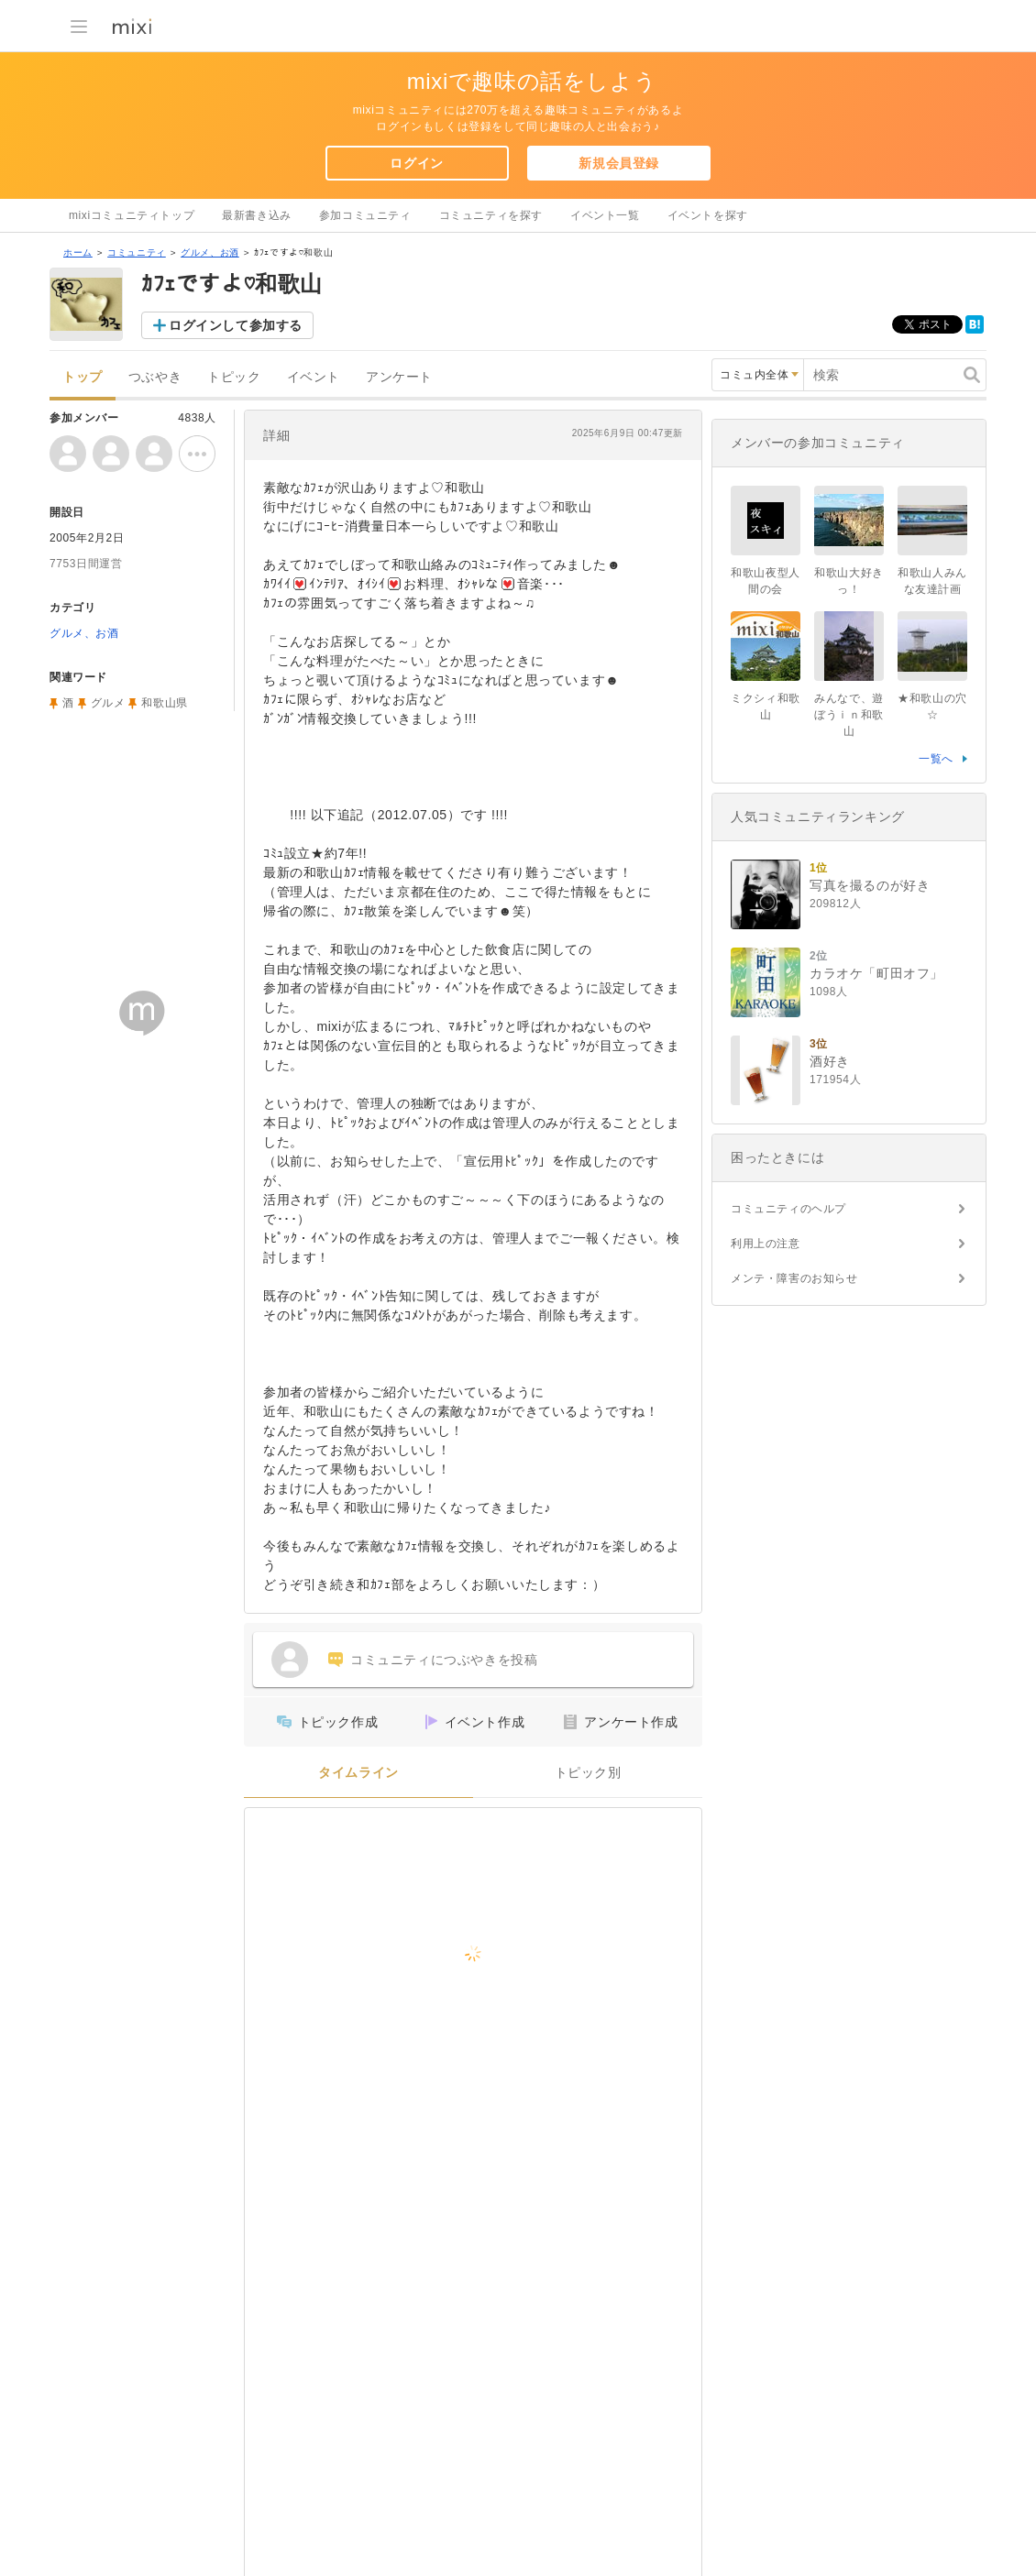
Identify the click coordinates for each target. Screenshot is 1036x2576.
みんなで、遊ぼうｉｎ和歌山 (849, 715)
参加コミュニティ (365, 215)
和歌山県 (164, 702)
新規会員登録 (619, 163)
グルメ (108, 702)
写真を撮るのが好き (870, 885)
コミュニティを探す (491, 215)
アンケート (399, 377)
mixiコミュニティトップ (131, 215)
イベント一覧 (605, 215)
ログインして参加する (236, 325)
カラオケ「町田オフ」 (876, 973)
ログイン (416, 163)
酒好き (830, 1061)
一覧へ (936, 758)
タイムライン (358, 1773)
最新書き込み (257, 215)
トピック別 (588, 1773)
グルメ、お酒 (210, 252)
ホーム (78, 252)
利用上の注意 (765, 1243)
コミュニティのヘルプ (788, 1208)
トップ (82, 377)
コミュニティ (136, 252)
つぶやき (155, 377)
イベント (313, 377)
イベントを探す (707, 215)
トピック (233, 377)
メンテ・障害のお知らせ (794, 1278)
